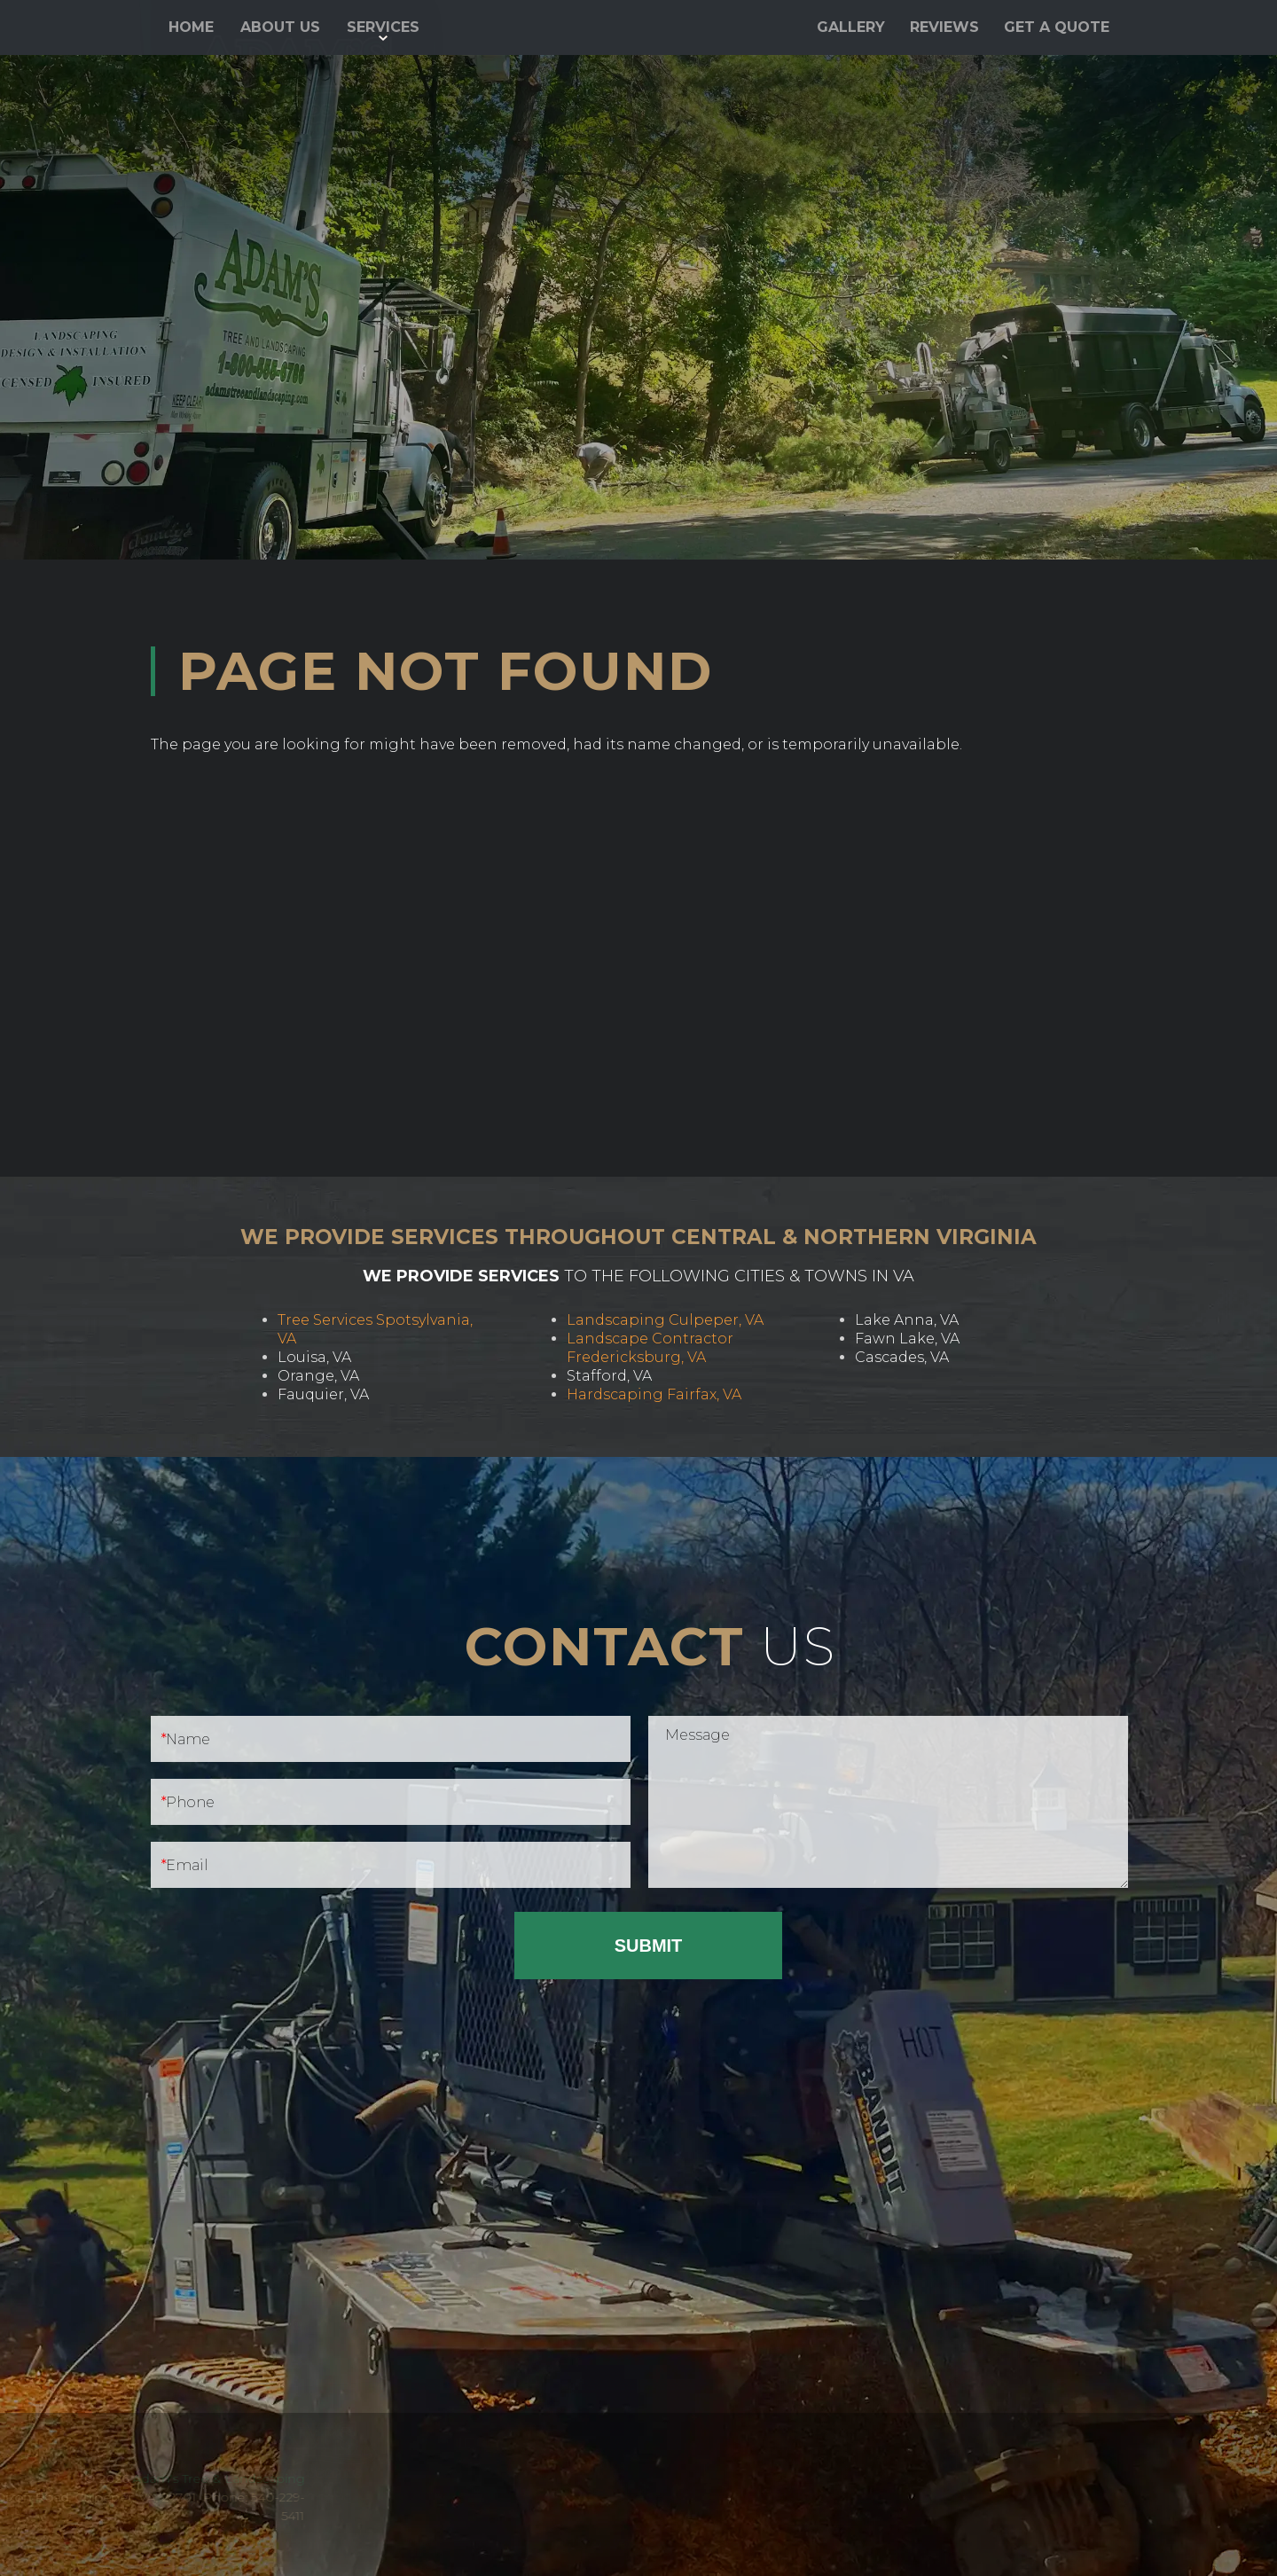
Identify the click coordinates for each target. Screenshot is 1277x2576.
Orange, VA (318, 1375)
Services (383, 27)
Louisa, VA (314, 1357)
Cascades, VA (902, 1357)
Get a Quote (1056, 27)
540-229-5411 (948, 78)
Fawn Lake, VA (907, 1338)
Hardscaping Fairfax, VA (654, 1394)
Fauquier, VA (323, 1394)
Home (191, 27)
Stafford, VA (609, 1375)
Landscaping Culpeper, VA (665, 1319)
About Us (280, 27)
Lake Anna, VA (907, 1319)
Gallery (851, 27)
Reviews (944, 27)
